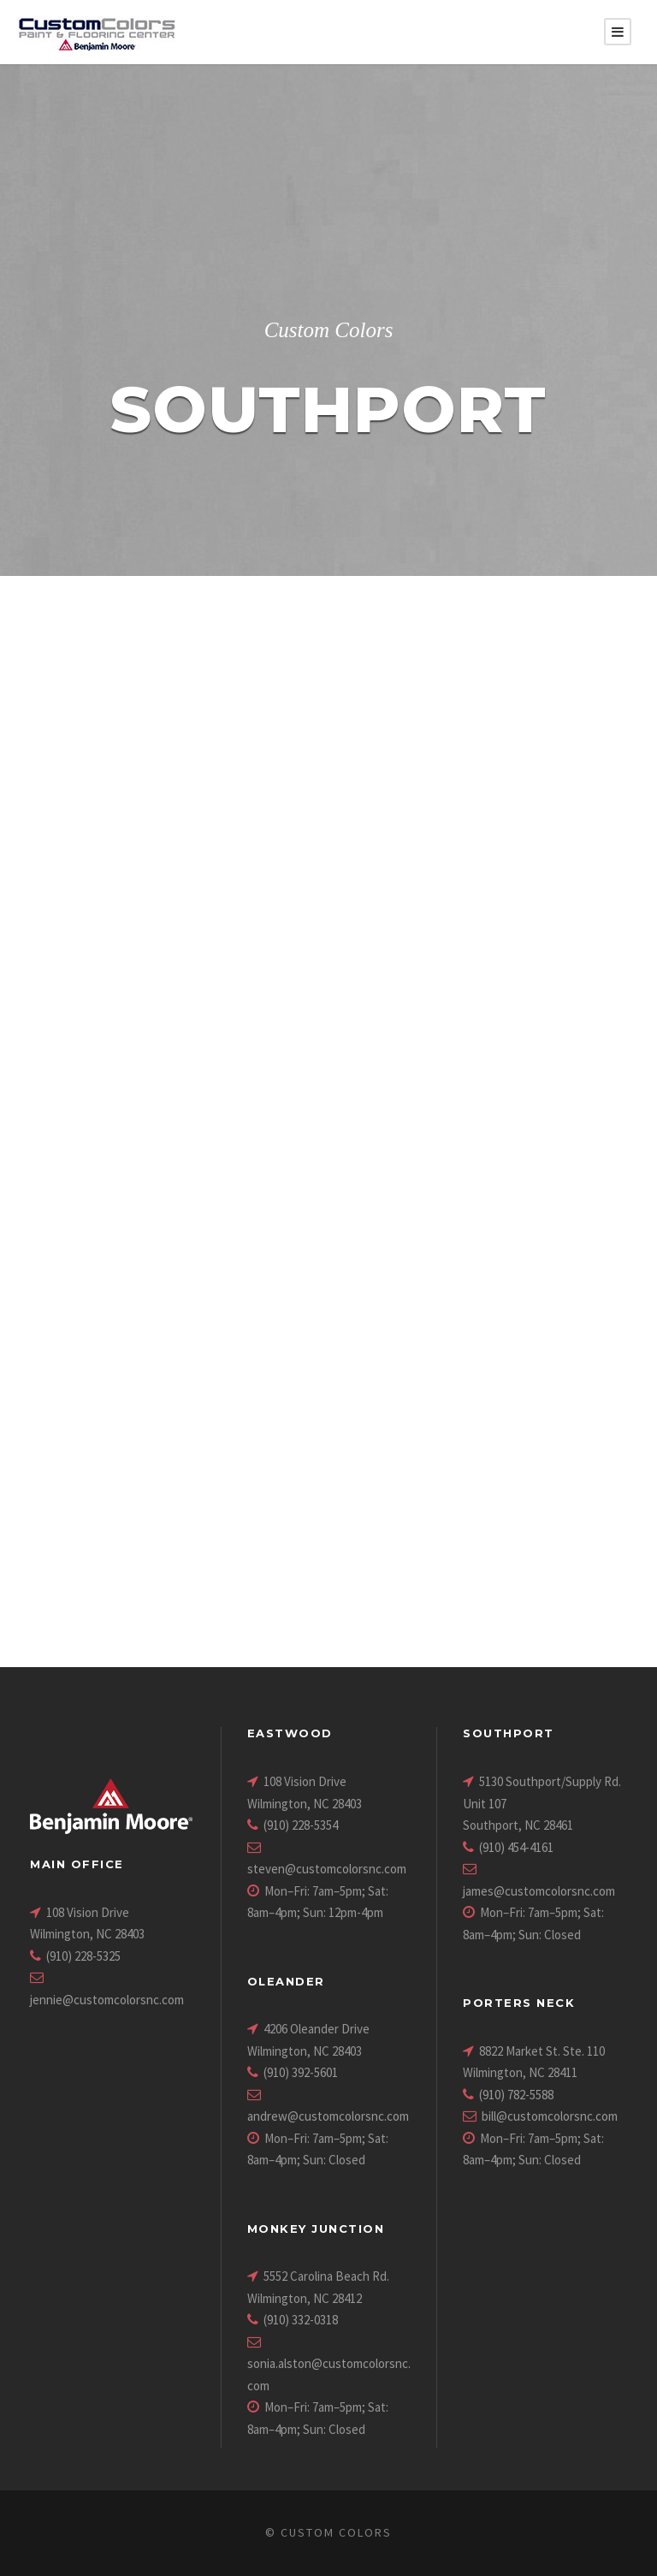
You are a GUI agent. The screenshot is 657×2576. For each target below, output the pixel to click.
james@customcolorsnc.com (539, 1891)
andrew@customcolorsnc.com (328, 2116)
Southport (508, 1733)
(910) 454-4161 (516, 1847)
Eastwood (290, 1733)
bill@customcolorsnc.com (550, 2116)
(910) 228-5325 (83, 1956)
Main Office (77, 1864)
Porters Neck (519, 2002)
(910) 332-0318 (300, 2320)
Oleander (286, 1981)
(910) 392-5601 (300, 2072)
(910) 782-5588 (516, 2094)
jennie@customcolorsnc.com (107, 1999)
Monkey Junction (316, 2228)
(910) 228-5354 (300, 1825)
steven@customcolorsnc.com (326, 1869)
